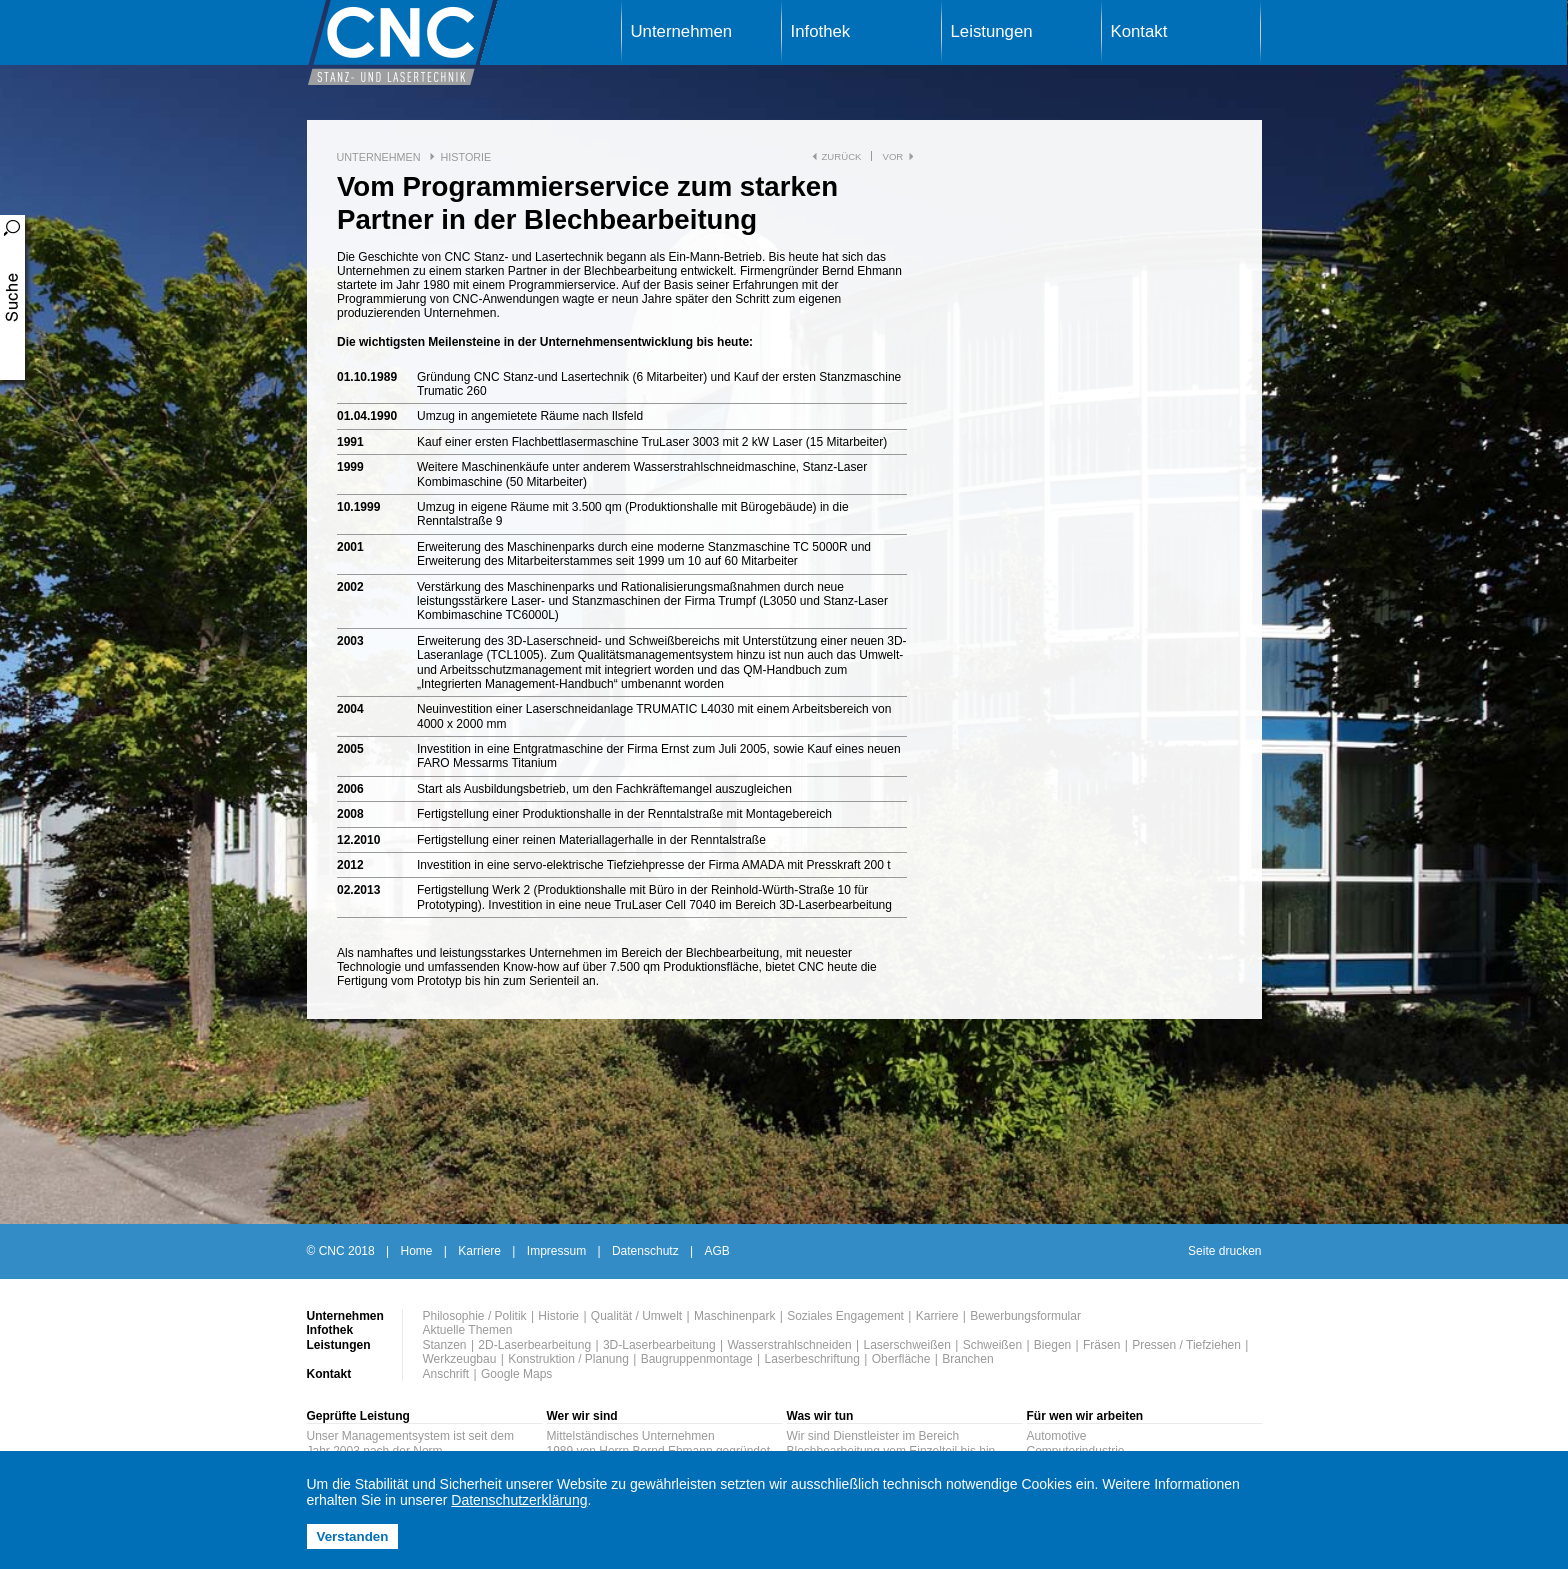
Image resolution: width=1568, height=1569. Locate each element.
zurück (842, 156)
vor (892, 156)
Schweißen (992, 1345)
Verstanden (353, 1536)
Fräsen (1101, 1345)
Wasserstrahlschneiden (789, 1345)
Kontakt (1139, 31)
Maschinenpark (734, 1316)
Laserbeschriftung (812, 1359)
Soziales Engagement (845, 1316)
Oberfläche (901, 1359)
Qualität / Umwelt (636, 1316)
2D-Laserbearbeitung (534, 1345)
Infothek (821, 31)
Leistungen (992, 31)
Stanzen (445, 1345)
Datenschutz (645, 1251)
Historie (465, 157)
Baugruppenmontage (697, 1359)
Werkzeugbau (460, 1359)
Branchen (967, 1359)
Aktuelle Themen (468, 1330)
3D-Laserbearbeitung (659, 1345)
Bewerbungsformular (1025, 1316)
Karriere (479, 1251)
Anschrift (446, 1374)
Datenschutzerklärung (519, 1500)
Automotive (1057, 1436)
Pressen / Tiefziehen (1186, 1345)
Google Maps (516, 1374)
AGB (716, 1251)
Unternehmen (682, 31)
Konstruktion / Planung (568, 1359)
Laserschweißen (907, 1345)
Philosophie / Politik (475, 1316)
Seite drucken (1224, 1251)
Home (417, 1251)
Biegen (1052, 1345)
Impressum (556, 1251)
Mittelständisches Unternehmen (631, 1436)
